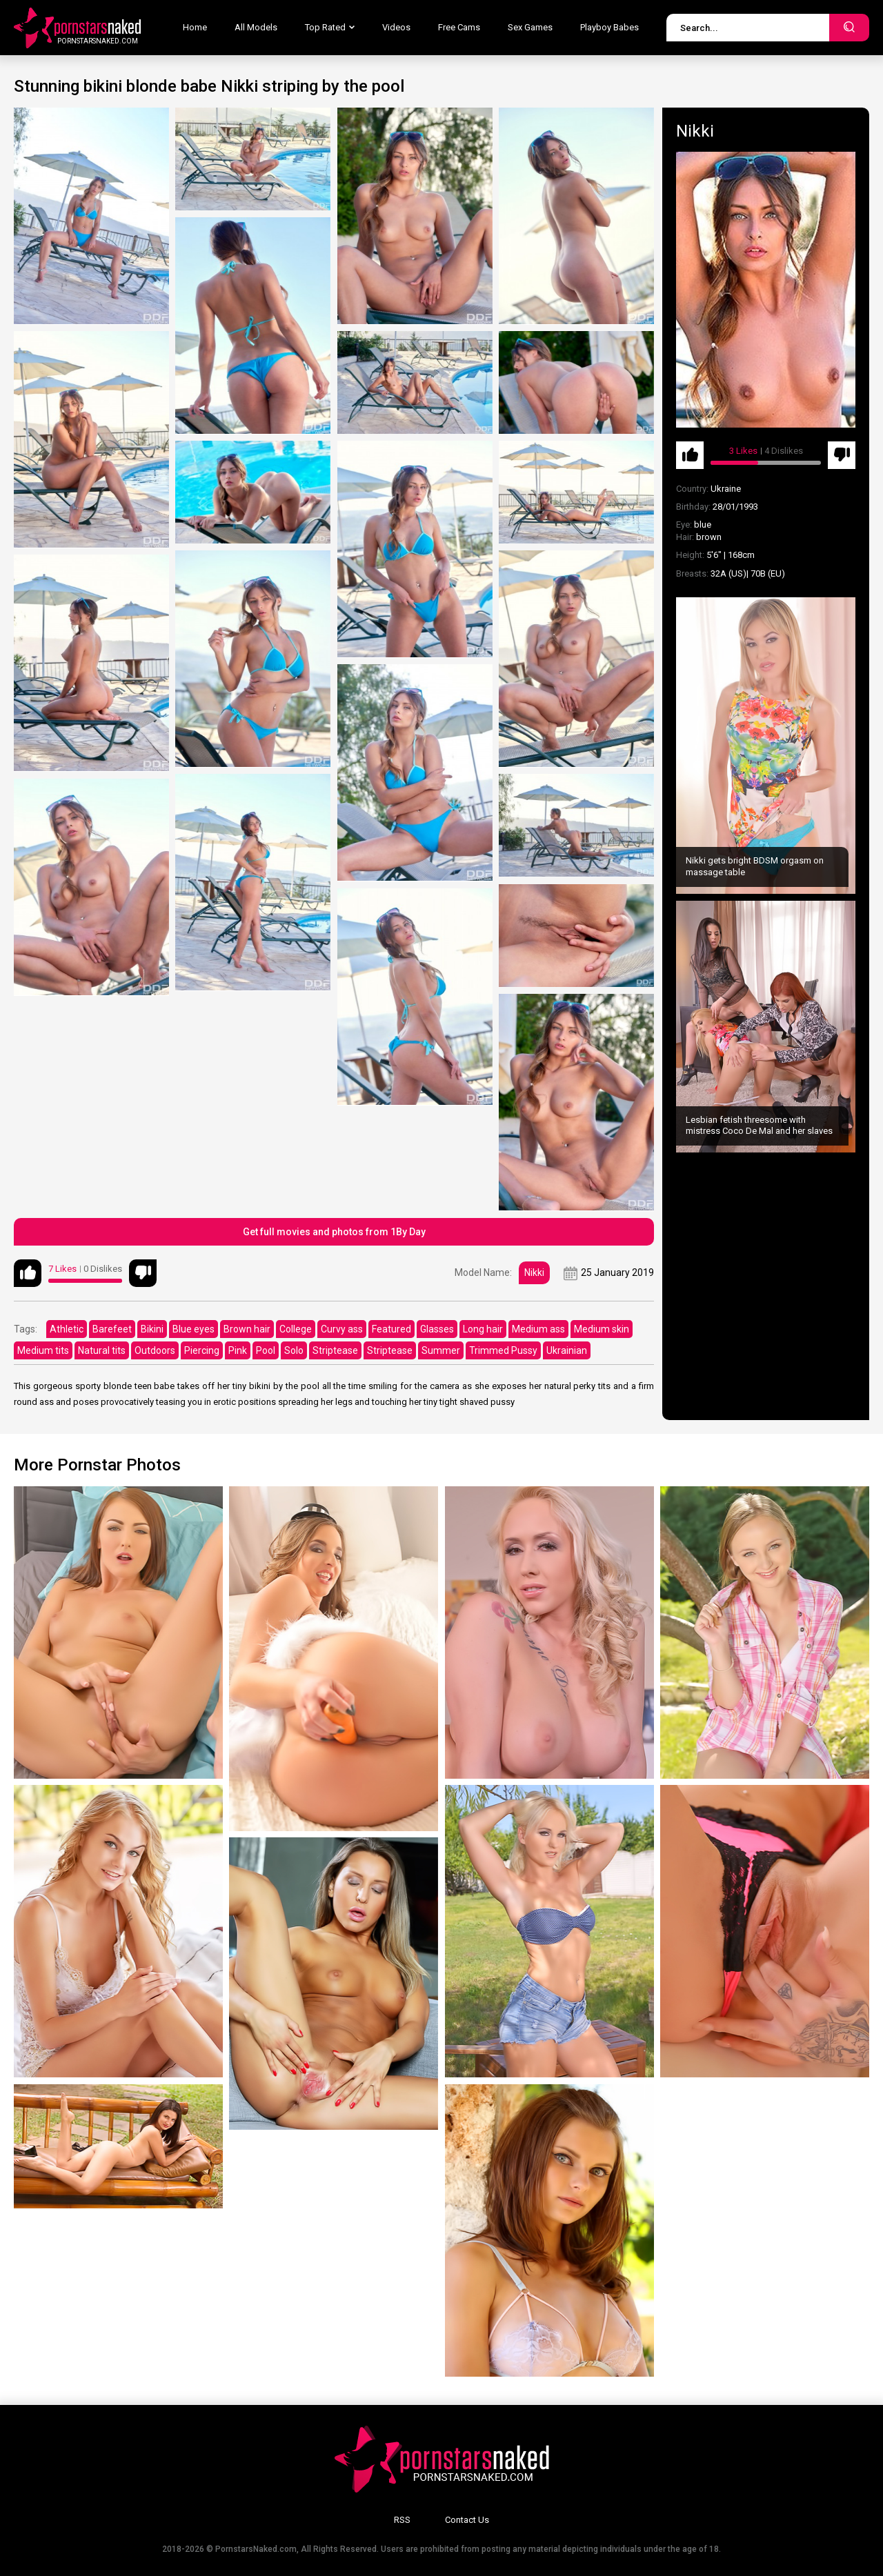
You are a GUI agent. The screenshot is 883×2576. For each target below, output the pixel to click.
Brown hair (247, 1329)
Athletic (66, 1329)
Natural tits (102, 1350)
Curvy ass (342, 1329)
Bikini (152, 1329)
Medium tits (43, 1350)
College (295, 1329)
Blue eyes (193, 1329)
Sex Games (530, 27)
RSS (402, 2520)
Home (195, 27)
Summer (440, 1350)
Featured (391, 1329)
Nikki (534, 1272)
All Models (256, 27)
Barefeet (112, 1329)
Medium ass (538, 1329)
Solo (294, 1350)
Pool (265, 1350)
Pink (237, 1350)
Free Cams (459, 27)
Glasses (437, 1329)
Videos (396, 27)
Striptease (335, 1350)
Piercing (201, 1350)
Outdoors (155, 1350)
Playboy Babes (609, 27)
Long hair (483, 1329)
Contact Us (467, 2520)
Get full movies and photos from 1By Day (334, 1231)
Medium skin (601, 1329)
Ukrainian (566, 1350)
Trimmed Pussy (503, 1350)
